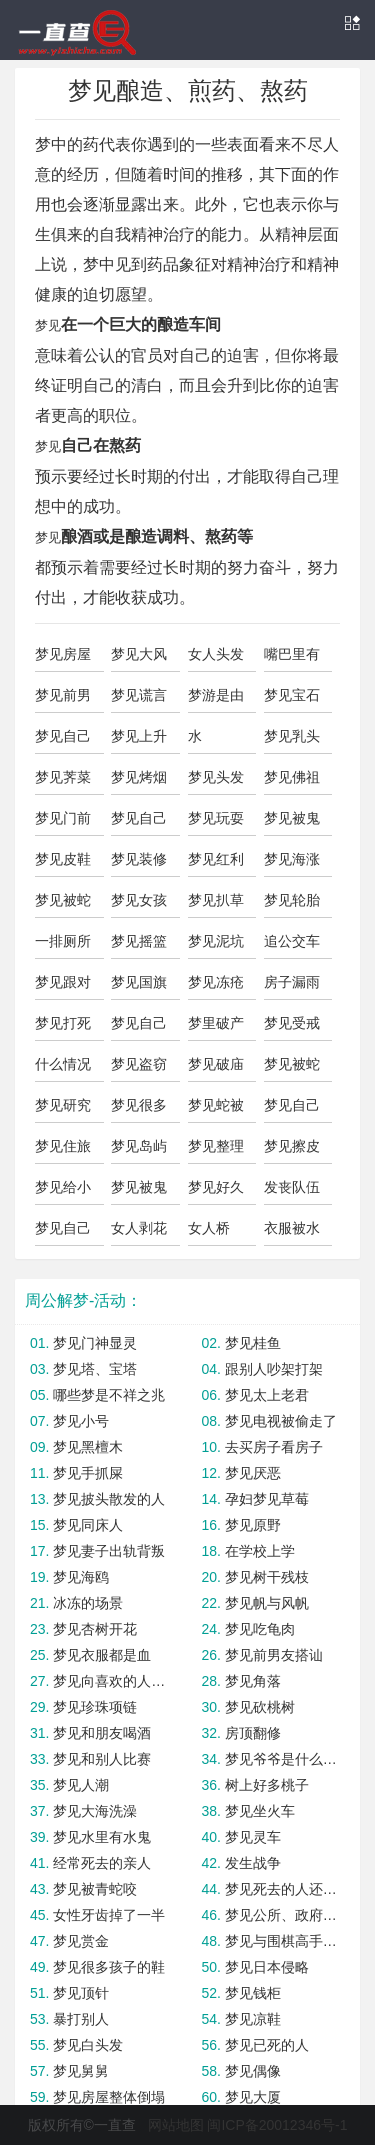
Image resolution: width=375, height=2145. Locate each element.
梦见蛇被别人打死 (216, 1110)
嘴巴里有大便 (292, 659)
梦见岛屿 (139, 1146)
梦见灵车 (253, 1837)
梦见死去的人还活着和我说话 (285, 1889)
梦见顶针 (81, 1993)
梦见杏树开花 (95, 1629)
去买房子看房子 (274, 1447)
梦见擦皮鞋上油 (292, 1151)
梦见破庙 (216, 1064)
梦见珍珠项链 (95, 1707)
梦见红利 (216, 859)
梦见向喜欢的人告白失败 (113, 1681)
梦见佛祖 (292, 777)
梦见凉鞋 (253, 2019)
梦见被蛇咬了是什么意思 (292, 1069)
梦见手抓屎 (88, 1473)
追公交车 (292, 941)
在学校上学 (260, 1551)
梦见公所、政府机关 (285, 1915)
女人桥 (209, 1228)
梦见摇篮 (139, 941)
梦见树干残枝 (267, 1577)
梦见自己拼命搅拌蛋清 (63, 1233)
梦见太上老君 (267, 1395)
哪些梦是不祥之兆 (109, 1395)
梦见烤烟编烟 (139, 782)
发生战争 (253, 1863)
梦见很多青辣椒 (139, 1110)
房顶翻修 (253, 1733)
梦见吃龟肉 (260, 1629)
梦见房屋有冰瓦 (63, 659)
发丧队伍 (292, 1187)
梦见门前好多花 (63, 823)
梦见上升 (139, 736)
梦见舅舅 (81, 2071)
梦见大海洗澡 (95, 1811)
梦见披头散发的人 (109, 1499)
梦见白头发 (88, 2045)
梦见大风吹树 (139, 659)
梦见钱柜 (253, 1993)
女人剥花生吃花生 (139, 1233)
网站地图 (176, 2125)
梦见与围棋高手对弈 (285, 1941)
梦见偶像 (253, 2071)
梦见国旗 (139, 982)
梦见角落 (253, 1681)
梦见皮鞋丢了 (63, 864)
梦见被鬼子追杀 (292, 823)
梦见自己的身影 (63, 741)
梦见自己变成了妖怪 (292, 1110)
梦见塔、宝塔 (95, 1369)
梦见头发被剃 (216, 782)
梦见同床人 (88, 1525)
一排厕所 (63, 941)
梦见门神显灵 (95, 1343)
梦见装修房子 (139, 864)
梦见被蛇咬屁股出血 (63, 905)
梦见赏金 (81, 1941)
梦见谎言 (139, 695)
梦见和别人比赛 (102, 1759)
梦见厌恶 (253, 1473)
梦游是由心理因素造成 (216, 700)
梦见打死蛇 (63, 1028)
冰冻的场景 (88, 1603)
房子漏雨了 (292, 987)
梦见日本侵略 (267, 1967)
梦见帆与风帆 (267, 1603)
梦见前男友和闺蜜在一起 (63, 700)
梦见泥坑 (216, 941)
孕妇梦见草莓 (267, 1499)
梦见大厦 (253, 2097)
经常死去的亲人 (102, 1863)
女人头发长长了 (216, 659)
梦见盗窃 (139, 1064)
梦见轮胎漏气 (292, 905)
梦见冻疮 (216, 982)
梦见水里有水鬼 (102, 1837)
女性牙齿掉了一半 (109, 1915)
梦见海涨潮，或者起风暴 (292, 864)
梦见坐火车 (260, 1811)
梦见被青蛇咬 (95, 1889)
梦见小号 (81, 1421)
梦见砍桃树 (260, 1707)
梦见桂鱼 (253, 1343)
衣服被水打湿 (292, 1233)
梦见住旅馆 (63, 1151)
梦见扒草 (216, 900)
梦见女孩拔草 (139, 905)
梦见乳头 (292, 736)
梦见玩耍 (216, 818)
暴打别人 (81, 2019)
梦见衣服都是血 (102, 1655)
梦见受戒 (292, 1023)
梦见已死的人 (267, 2045)
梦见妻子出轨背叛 (109, 1551)
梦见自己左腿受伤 (139, 823)
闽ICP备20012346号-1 (277, 2125)
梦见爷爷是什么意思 (285, 1759)
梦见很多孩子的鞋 (109, 1967)
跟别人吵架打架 (274, 1369)
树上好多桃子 (267, 1785)
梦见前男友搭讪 (274, 1655)
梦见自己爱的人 (139, 1028)
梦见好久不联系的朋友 (216, 1192)
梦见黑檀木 (88, 1447)
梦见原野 (253, 1525)
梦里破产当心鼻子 (216, 1028)
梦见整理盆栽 (216, 1151)
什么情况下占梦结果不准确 (63, 1069)
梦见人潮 (81, 1785)
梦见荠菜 (63, 777)
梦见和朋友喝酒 (102, 1733)
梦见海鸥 (81, 1577)
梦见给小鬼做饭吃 (63, 1192)
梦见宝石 (292, 695)
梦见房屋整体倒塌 (109, 2097)
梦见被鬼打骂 (139, 1192)
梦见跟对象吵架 (63, 987)
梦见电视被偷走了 (281, 1421)
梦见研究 (63, 1105)
